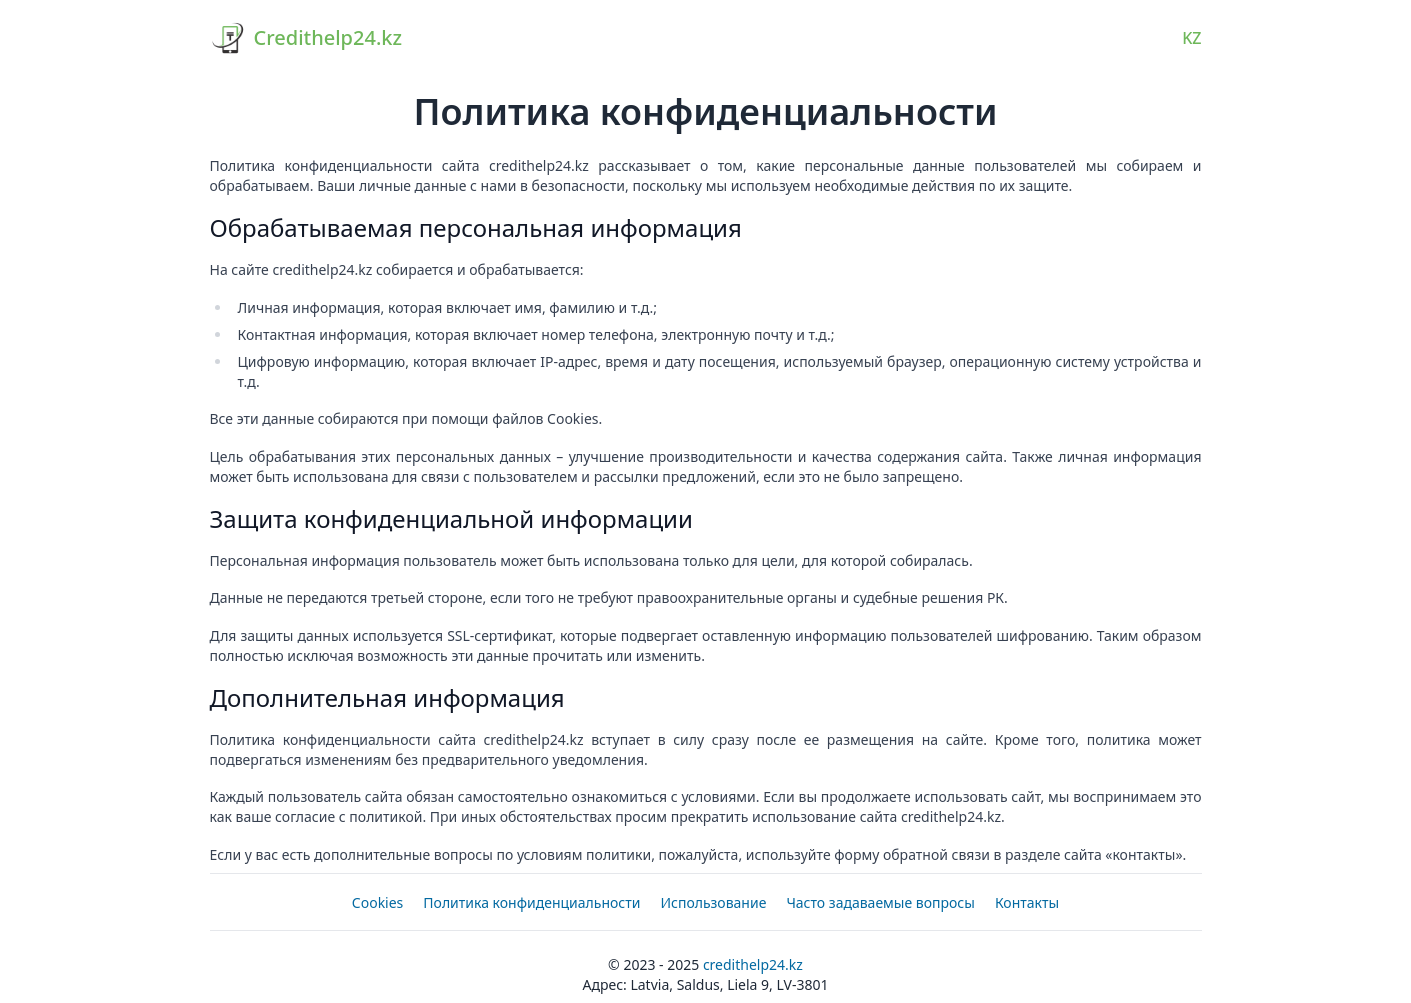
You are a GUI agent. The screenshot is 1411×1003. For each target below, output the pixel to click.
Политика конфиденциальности (531, 902)
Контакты (1027, 902)
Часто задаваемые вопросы (880, 902)
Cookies (377, 902)
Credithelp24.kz (753, 964)
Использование (713, 902)
